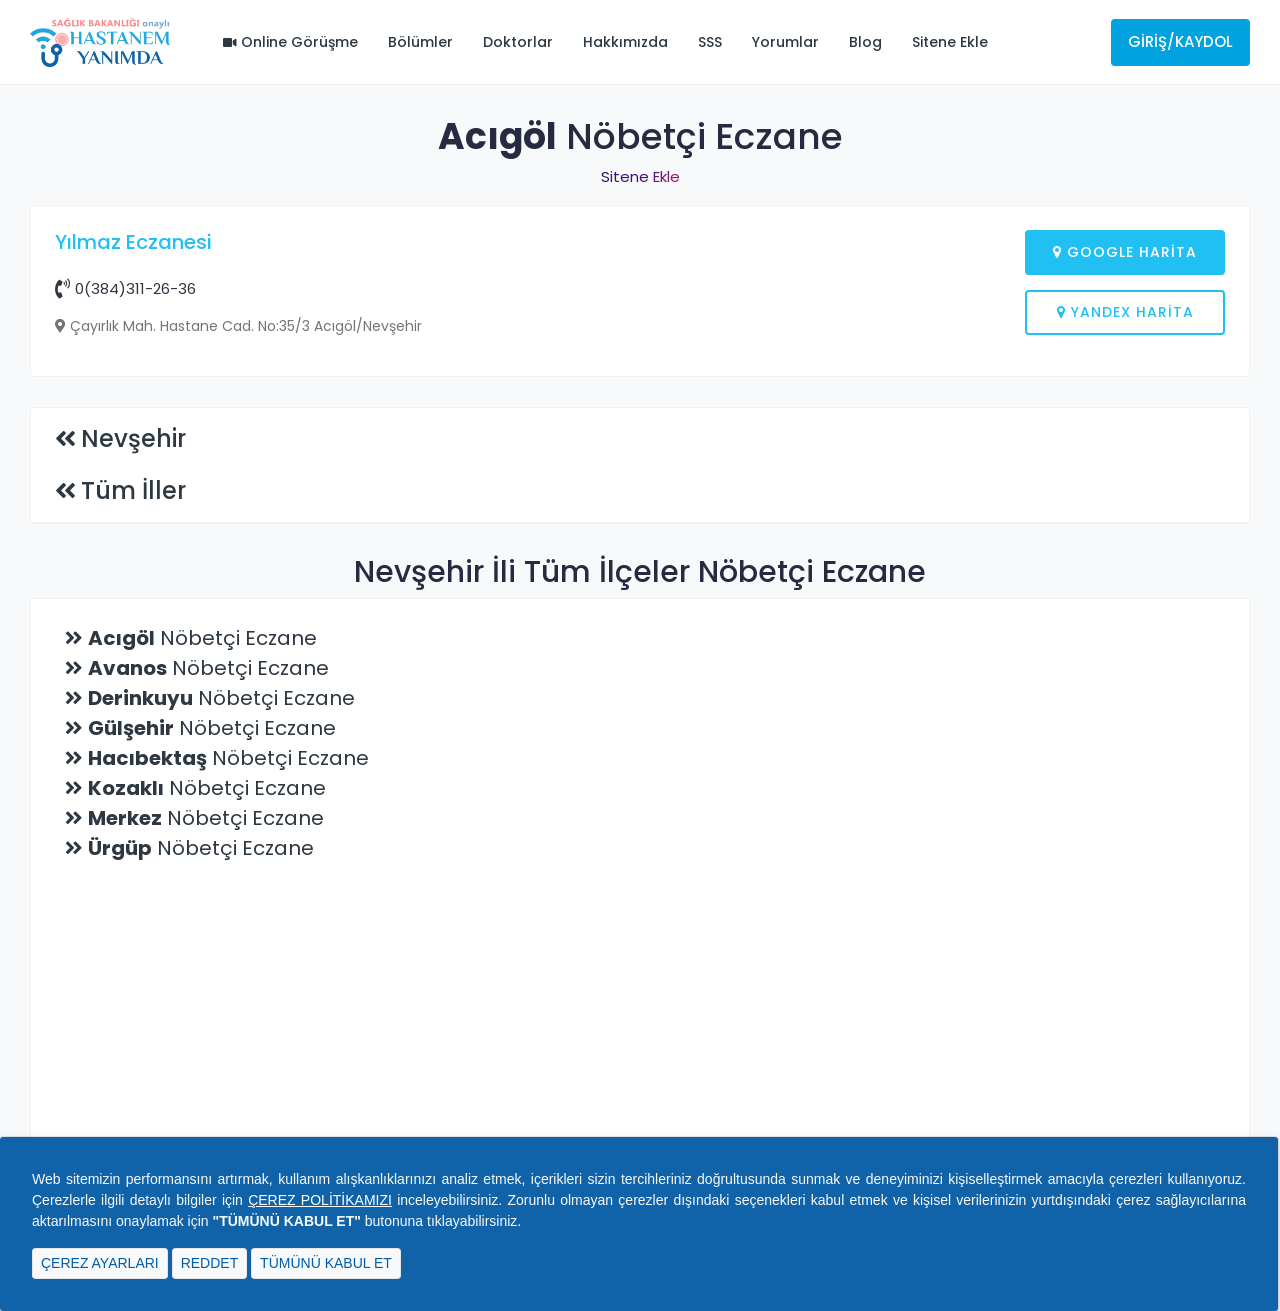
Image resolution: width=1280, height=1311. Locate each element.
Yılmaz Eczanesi (133, 242)
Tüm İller (133, 811)
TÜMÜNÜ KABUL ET (326, 1263)
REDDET (210, 1263)
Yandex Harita (1125, 312)
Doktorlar (518, 42)
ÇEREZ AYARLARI (100, 1263)
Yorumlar (785, 42)
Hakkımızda (625, 42)
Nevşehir (133, 759)
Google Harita (1125, 252)
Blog (865, 42)
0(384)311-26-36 (125, 288)
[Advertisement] (640, 555)
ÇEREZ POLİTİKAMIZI (320, 1200)
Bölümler (420, 42)
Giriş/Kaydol (1180, 41)
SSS (710, 42)
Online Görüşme (290, 42)
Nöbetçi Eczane (202, 959)
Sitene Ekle (950, 42)
